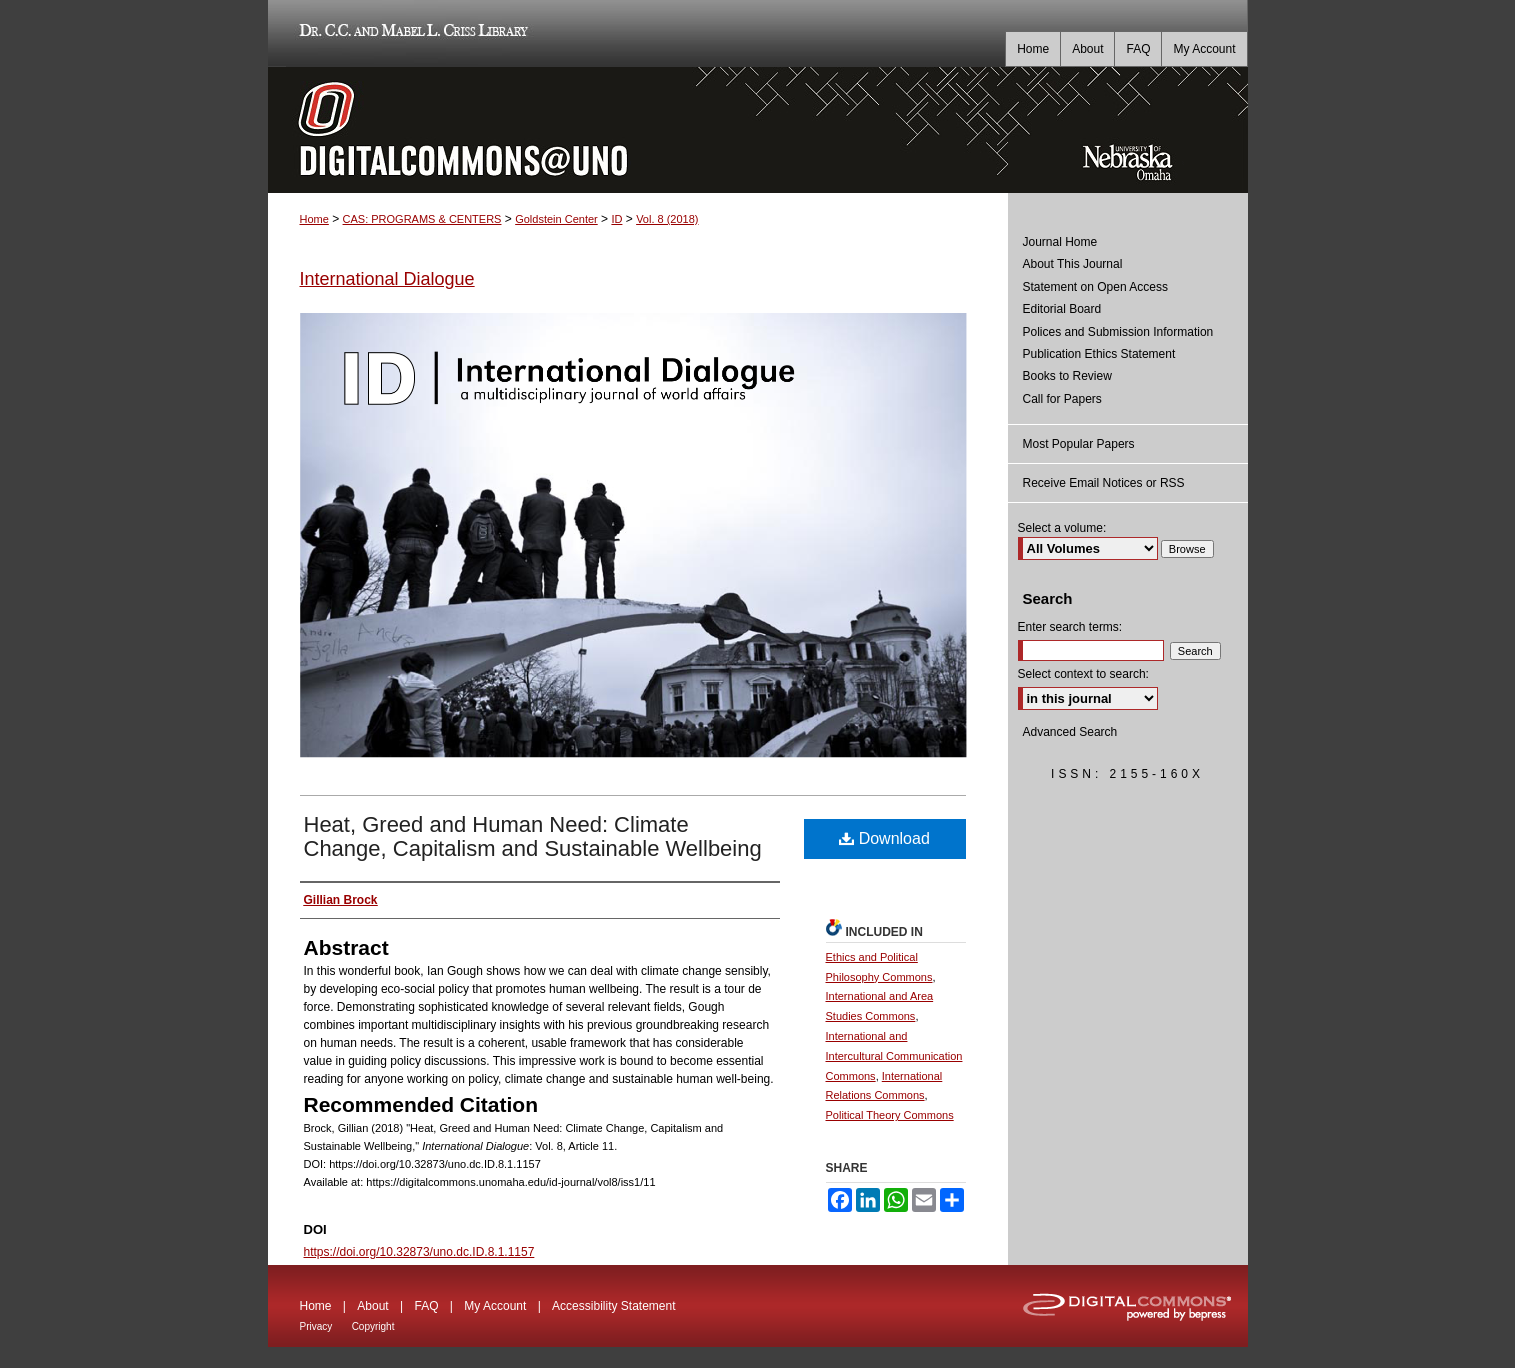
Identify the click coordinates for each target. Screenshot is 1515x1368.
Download (884, 838)
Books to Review (1067, 376)
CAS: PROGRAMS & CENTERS (422, 219)
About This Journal (1073, 264)
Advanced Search (1070, 732)
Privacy (316, 1326)
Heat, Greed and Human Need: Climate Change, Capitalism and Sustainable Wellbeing (533, 836)
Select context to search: (1083, 674)
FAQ (426, 1306)
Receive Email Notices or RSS (1104, 483)
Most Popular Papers (1079, 444)
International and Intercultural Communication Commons (894, 1056)
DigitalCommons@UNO (638, 130)
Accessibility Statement (613, 1306)
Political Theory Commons (890, 1115)
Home (314, 219)
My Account (495, 1306)
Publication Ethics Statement (1099, 354)
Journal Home (1060, 242)
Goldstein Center (556, 219)
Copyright (373, 1326)
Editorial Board (1062, 309)
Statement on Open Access (1095, 287)
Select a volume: (1062, 528)
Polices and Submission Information (1118, 332)
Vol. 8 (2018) (667, 219)
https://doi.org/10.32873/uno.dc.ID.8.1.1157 (419, 1252)
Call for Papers (1062, 399)
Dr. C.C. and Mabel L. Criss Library (410, 33)
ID (616, 219)
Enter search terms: (1070, 627)
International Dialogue (387, 279)
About (372, 1306)
